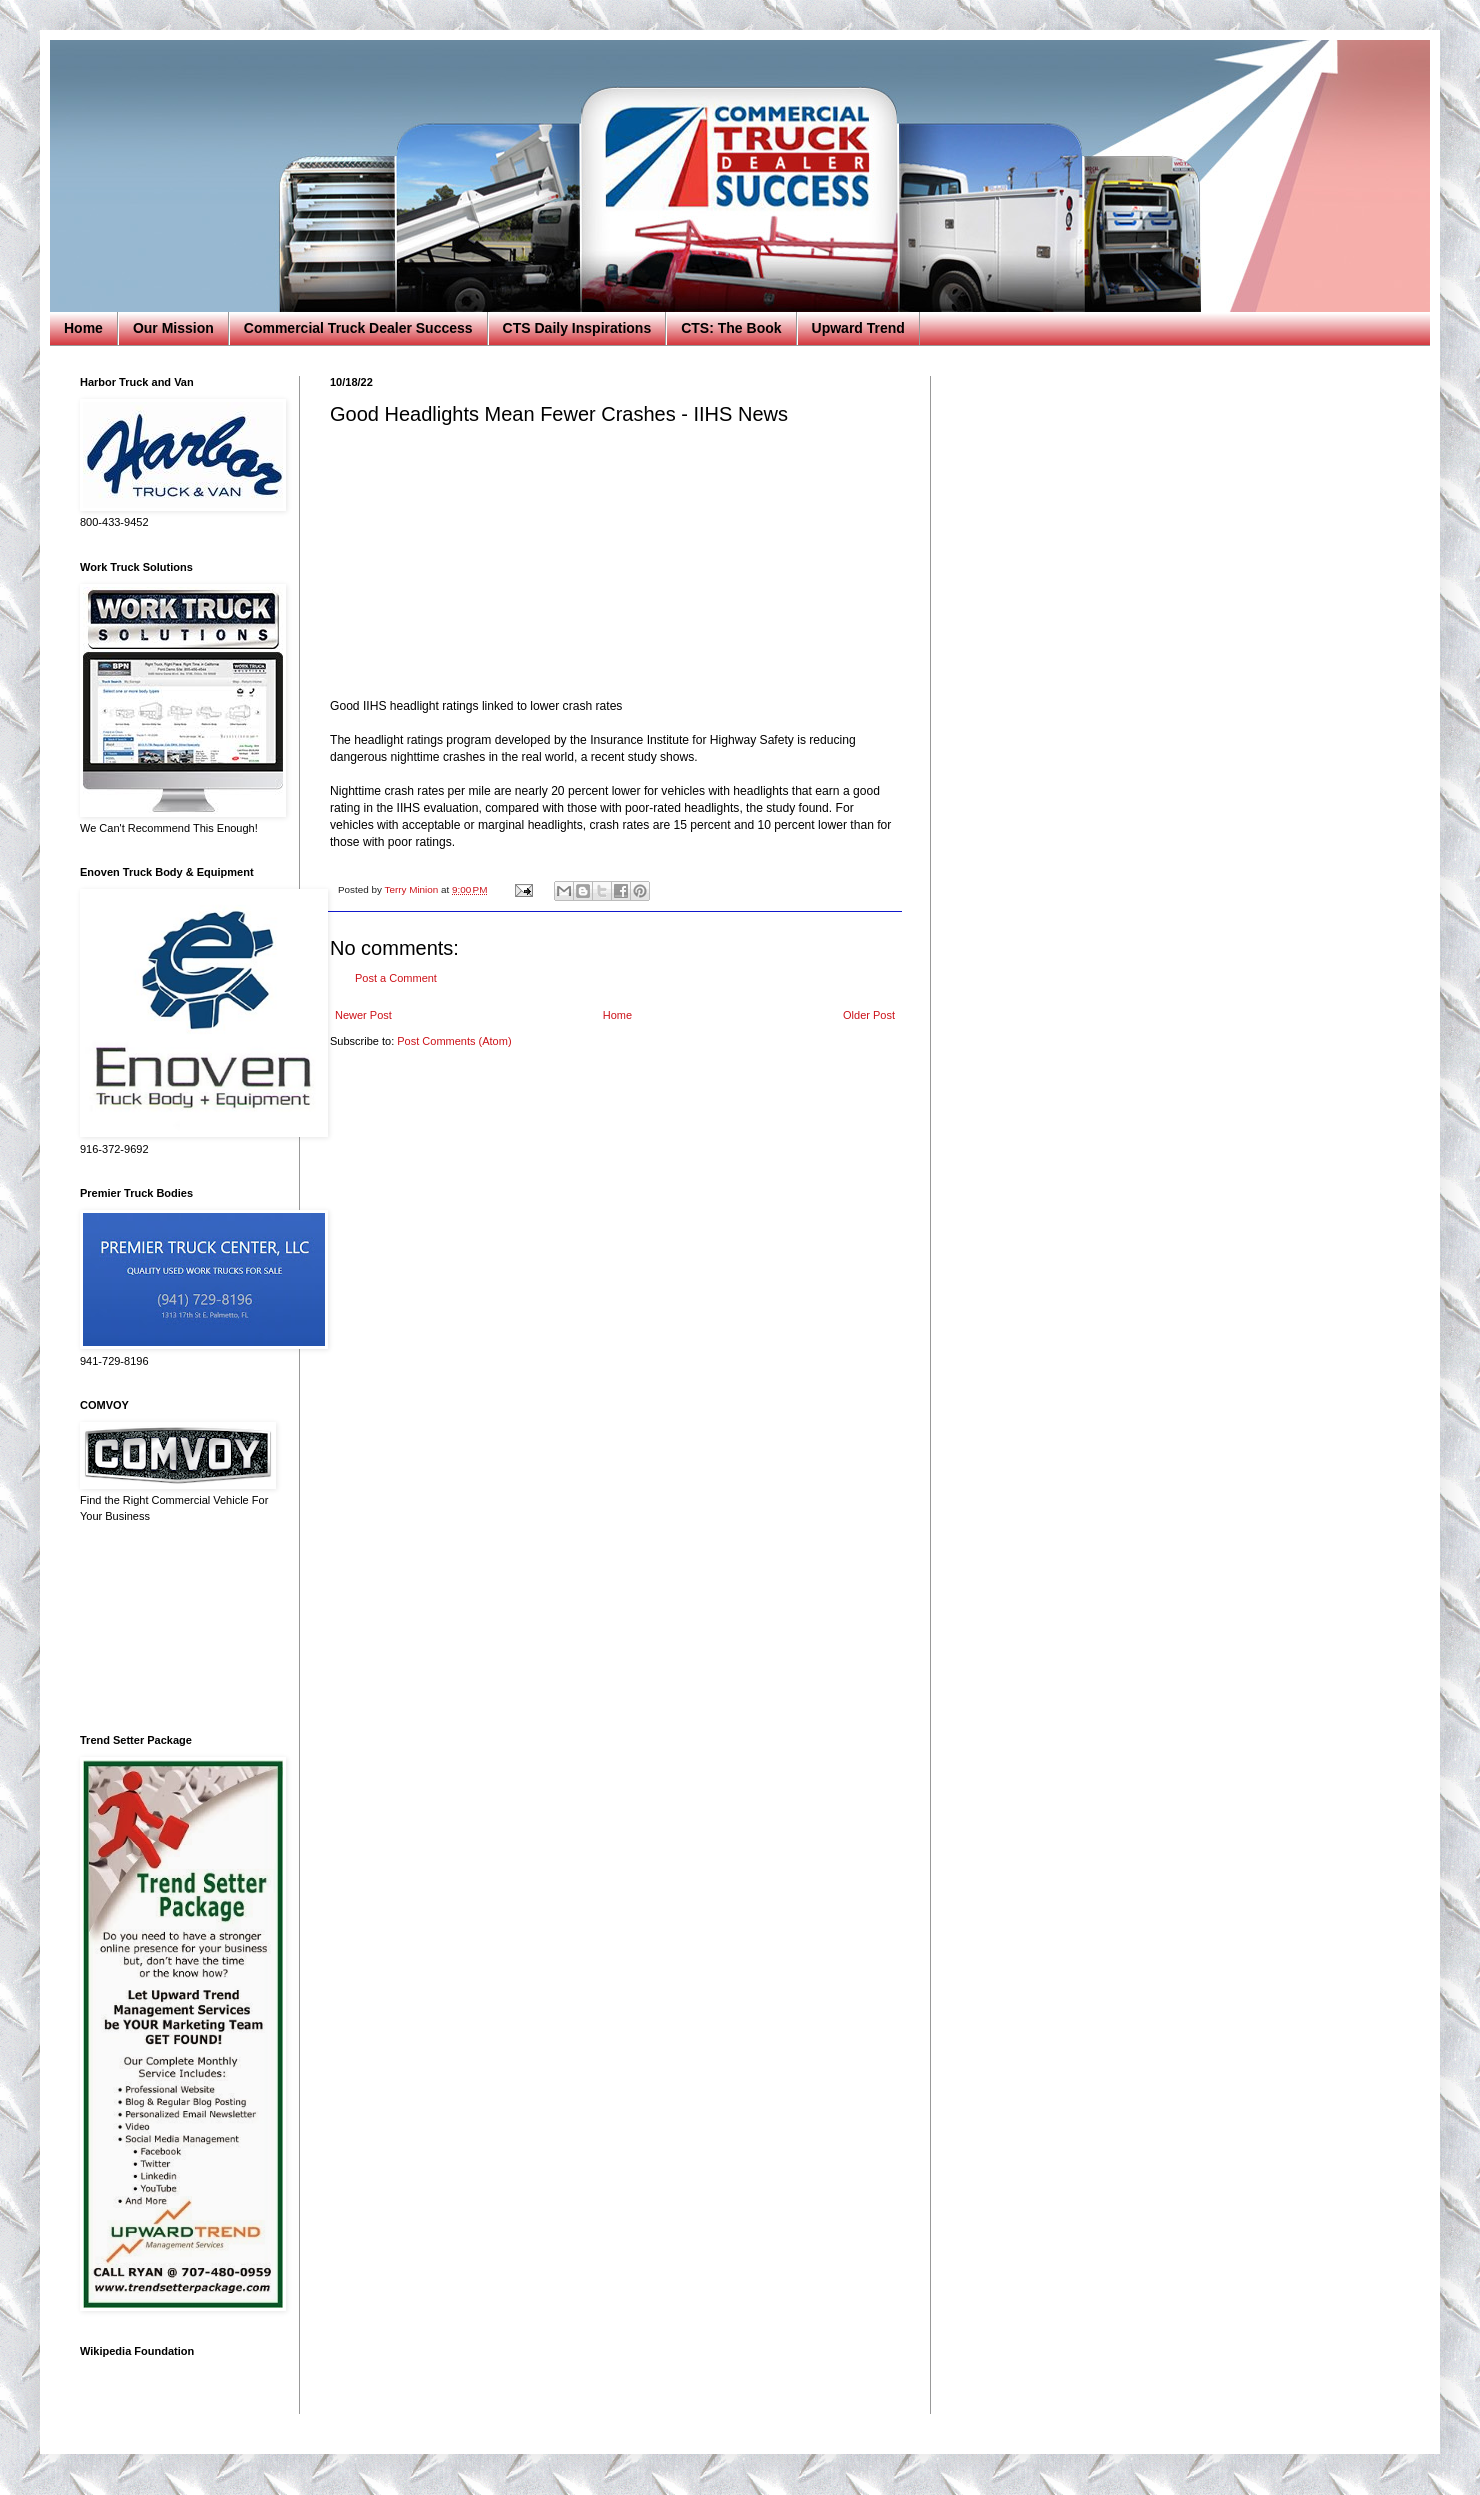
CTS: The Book (731, 328)
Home (83, 328)
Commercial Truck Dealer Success (358, 328)
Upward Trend (858, 328)
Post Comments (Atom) (454, 1041)
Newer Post (363, 1015)
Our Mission (173, 328)
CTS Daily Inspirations (577, 328)
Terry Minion (412, 889)
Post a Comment (396, 978)
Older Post (869, 1015)
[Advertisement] (175, 1629)
